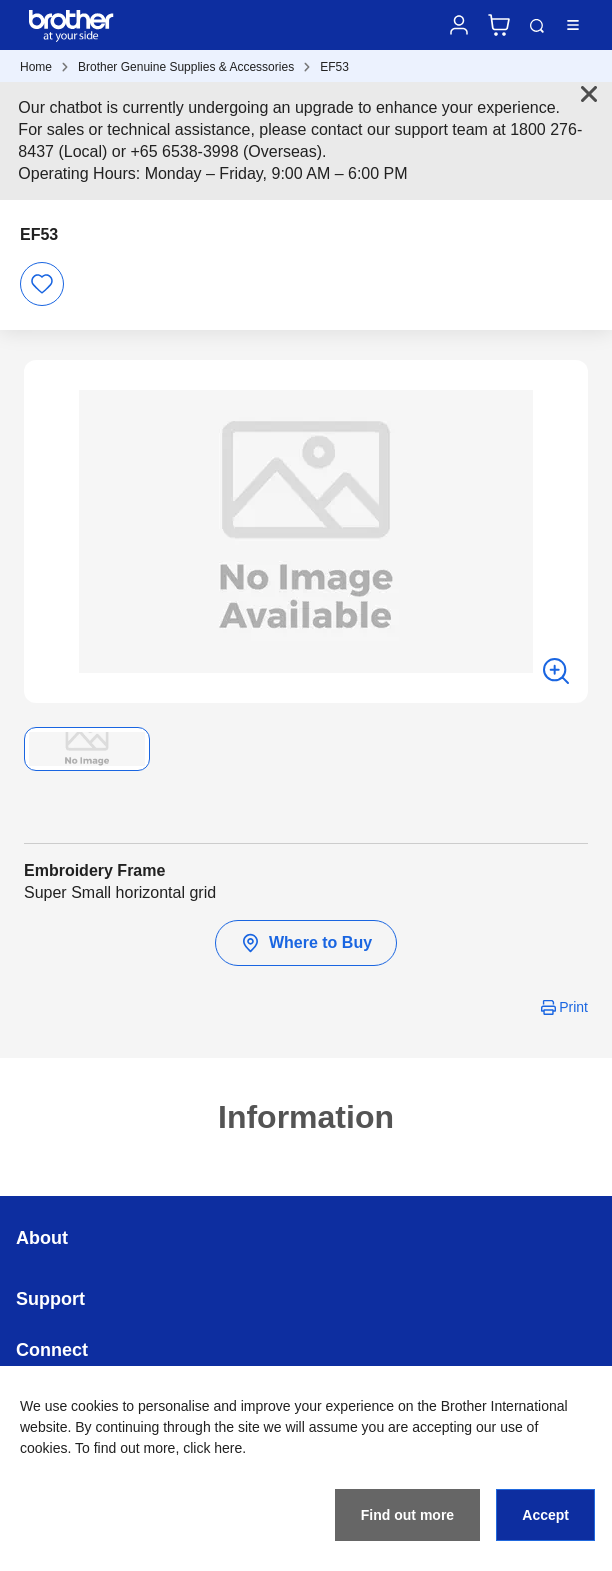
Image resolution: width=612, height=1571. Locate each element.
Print (573, 1007)
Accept (545, 1515)
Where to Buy (306, 943)
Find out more (407, 1515)
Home (36, 67)
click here (212, 1448)
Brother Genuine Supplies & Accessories (186, 67)
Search (537, 26)
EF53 (334, 67)
